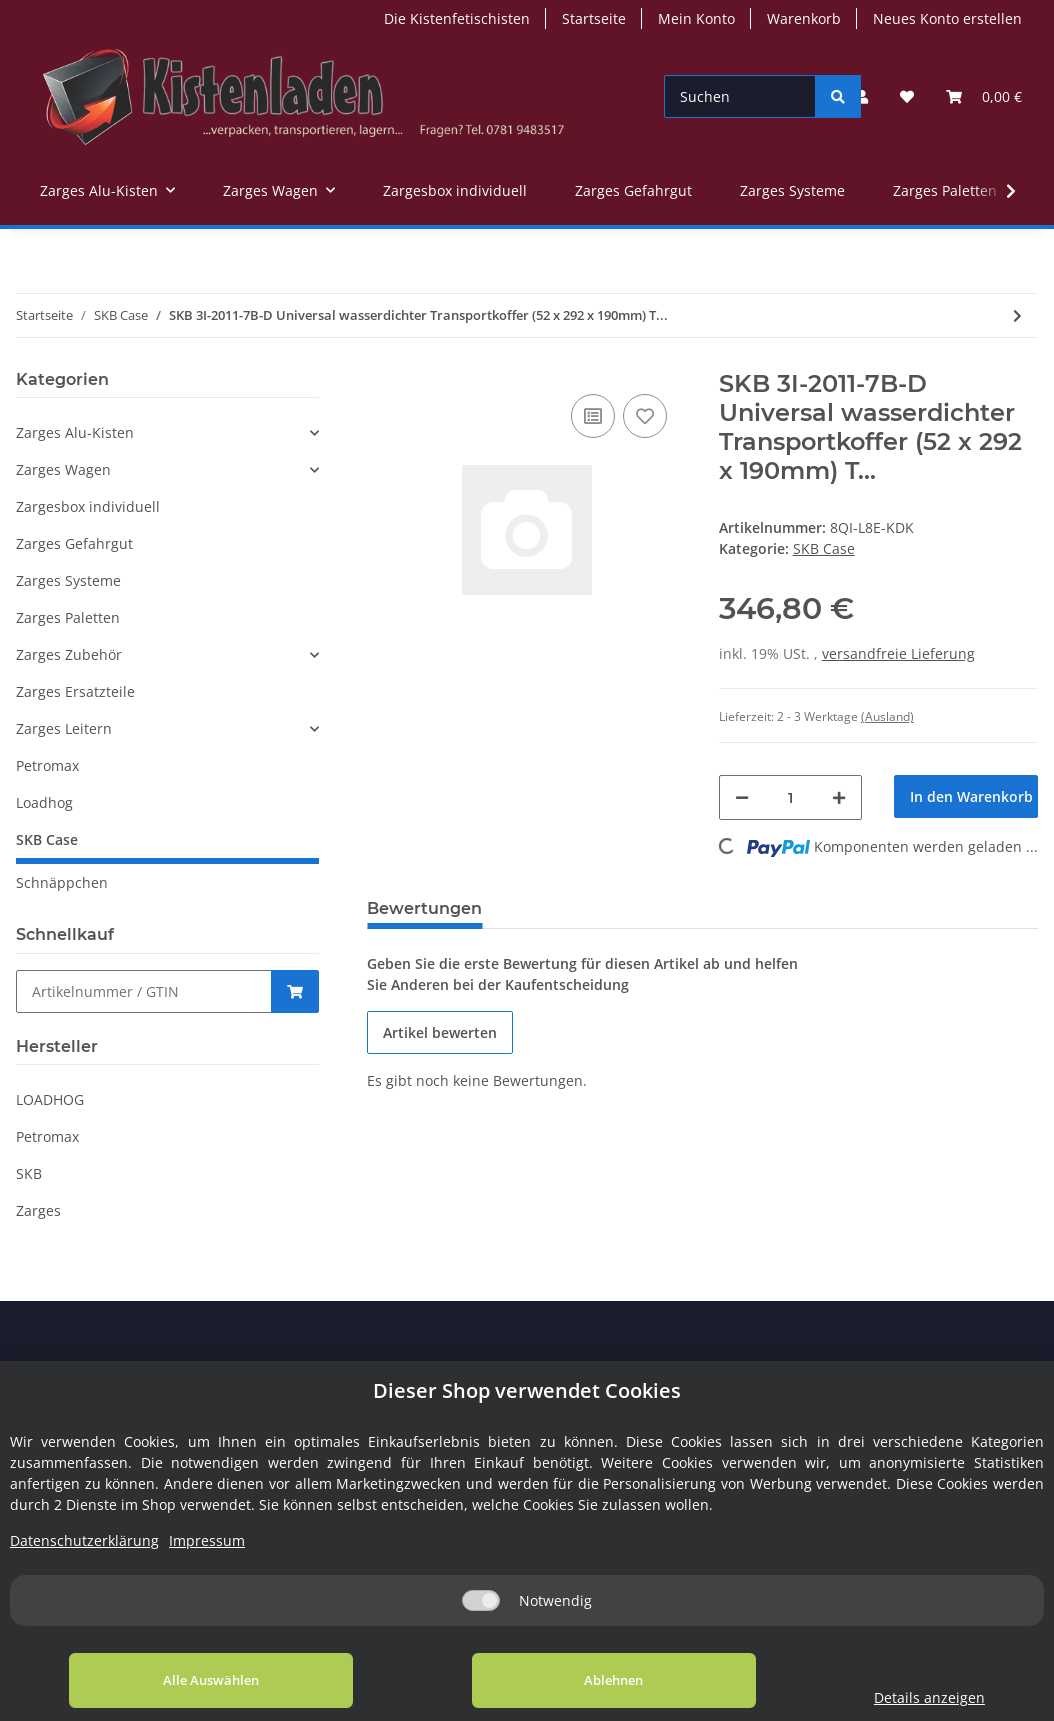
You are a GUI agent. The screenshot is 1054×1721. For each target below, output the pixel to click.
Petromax (47, 765)
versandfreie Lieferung (898, 653)
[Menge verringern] (742, 797)
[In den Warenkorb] (966, 796)
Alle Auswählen (197, 1680)
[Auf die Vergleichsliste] (593, 416)
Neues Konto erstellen (947, 18)
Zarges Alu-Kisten (75, 432)
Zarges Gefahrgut (74, 543)
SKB (29, 1173)
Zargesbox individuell (88, 506)
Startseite (594, 18)
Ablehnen (571, 1680)
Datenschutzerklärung (84, 1540)
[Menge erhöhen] (839, 797)
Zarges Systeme (68, 580)
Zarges (38, 1210)
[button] (862, 96)
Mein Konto (696, 18)
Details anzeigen (901, 1697)
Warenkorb (804, 18)
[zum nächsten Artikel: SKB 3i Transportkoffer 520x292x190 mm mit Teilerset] (1017, 315)
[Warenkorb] (984, 96)
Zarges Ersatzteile (75, 691)
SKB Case (824, 548)
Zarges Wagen (63, 469)
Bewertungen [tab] (424, 908)
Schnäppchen (62, 882)
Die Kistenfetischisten (457, 18)
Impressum (207, 1540)
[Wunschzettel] (907, 96)
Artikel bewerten (440, 1032)
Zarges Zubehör (69, 654)
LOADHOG (50, 1099)
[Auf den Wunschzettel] (645, 416)
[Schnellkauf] (144, 991)
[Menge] (791, 797)
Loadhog (44, 802)
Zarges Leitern (64, 728)
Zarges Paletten (68, 617)
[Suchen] (740, 96)
